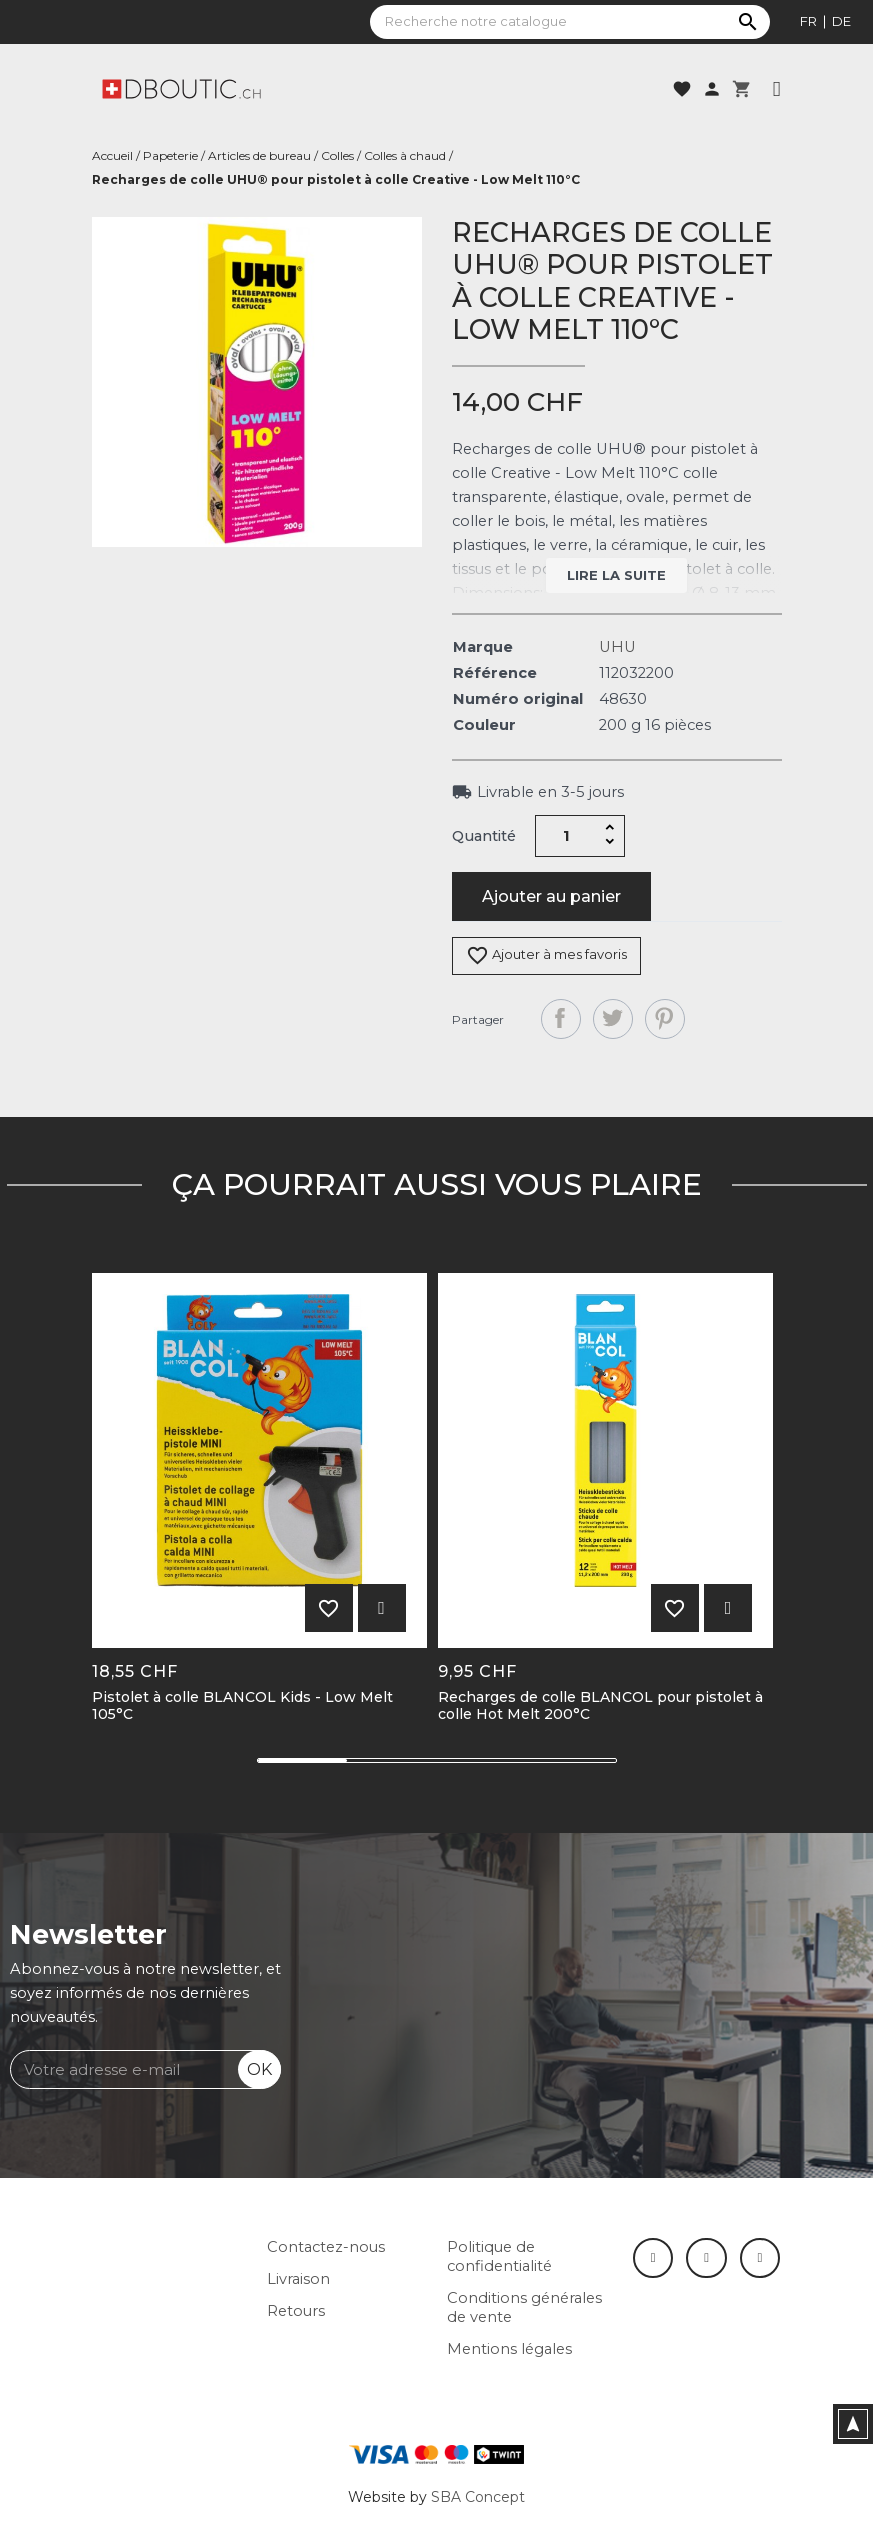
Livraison (298, 2279)
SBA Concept (478, 2497)
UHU (617, 647)
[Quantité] (566, 836)
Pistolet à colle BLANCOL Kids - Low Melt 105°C (242, 1706)
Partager (561, 1019)
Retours (296, 2311)
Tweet (613, 1019)
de (841, 21)
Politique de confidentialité (499, 2256)
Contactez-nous (326, 2247)
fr (808, 21)
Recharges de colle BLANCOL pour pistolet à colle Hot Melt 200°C (600, 1706)
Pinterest (665, 1019)
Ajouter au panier (551, 896)
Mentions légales (509, 2349)
